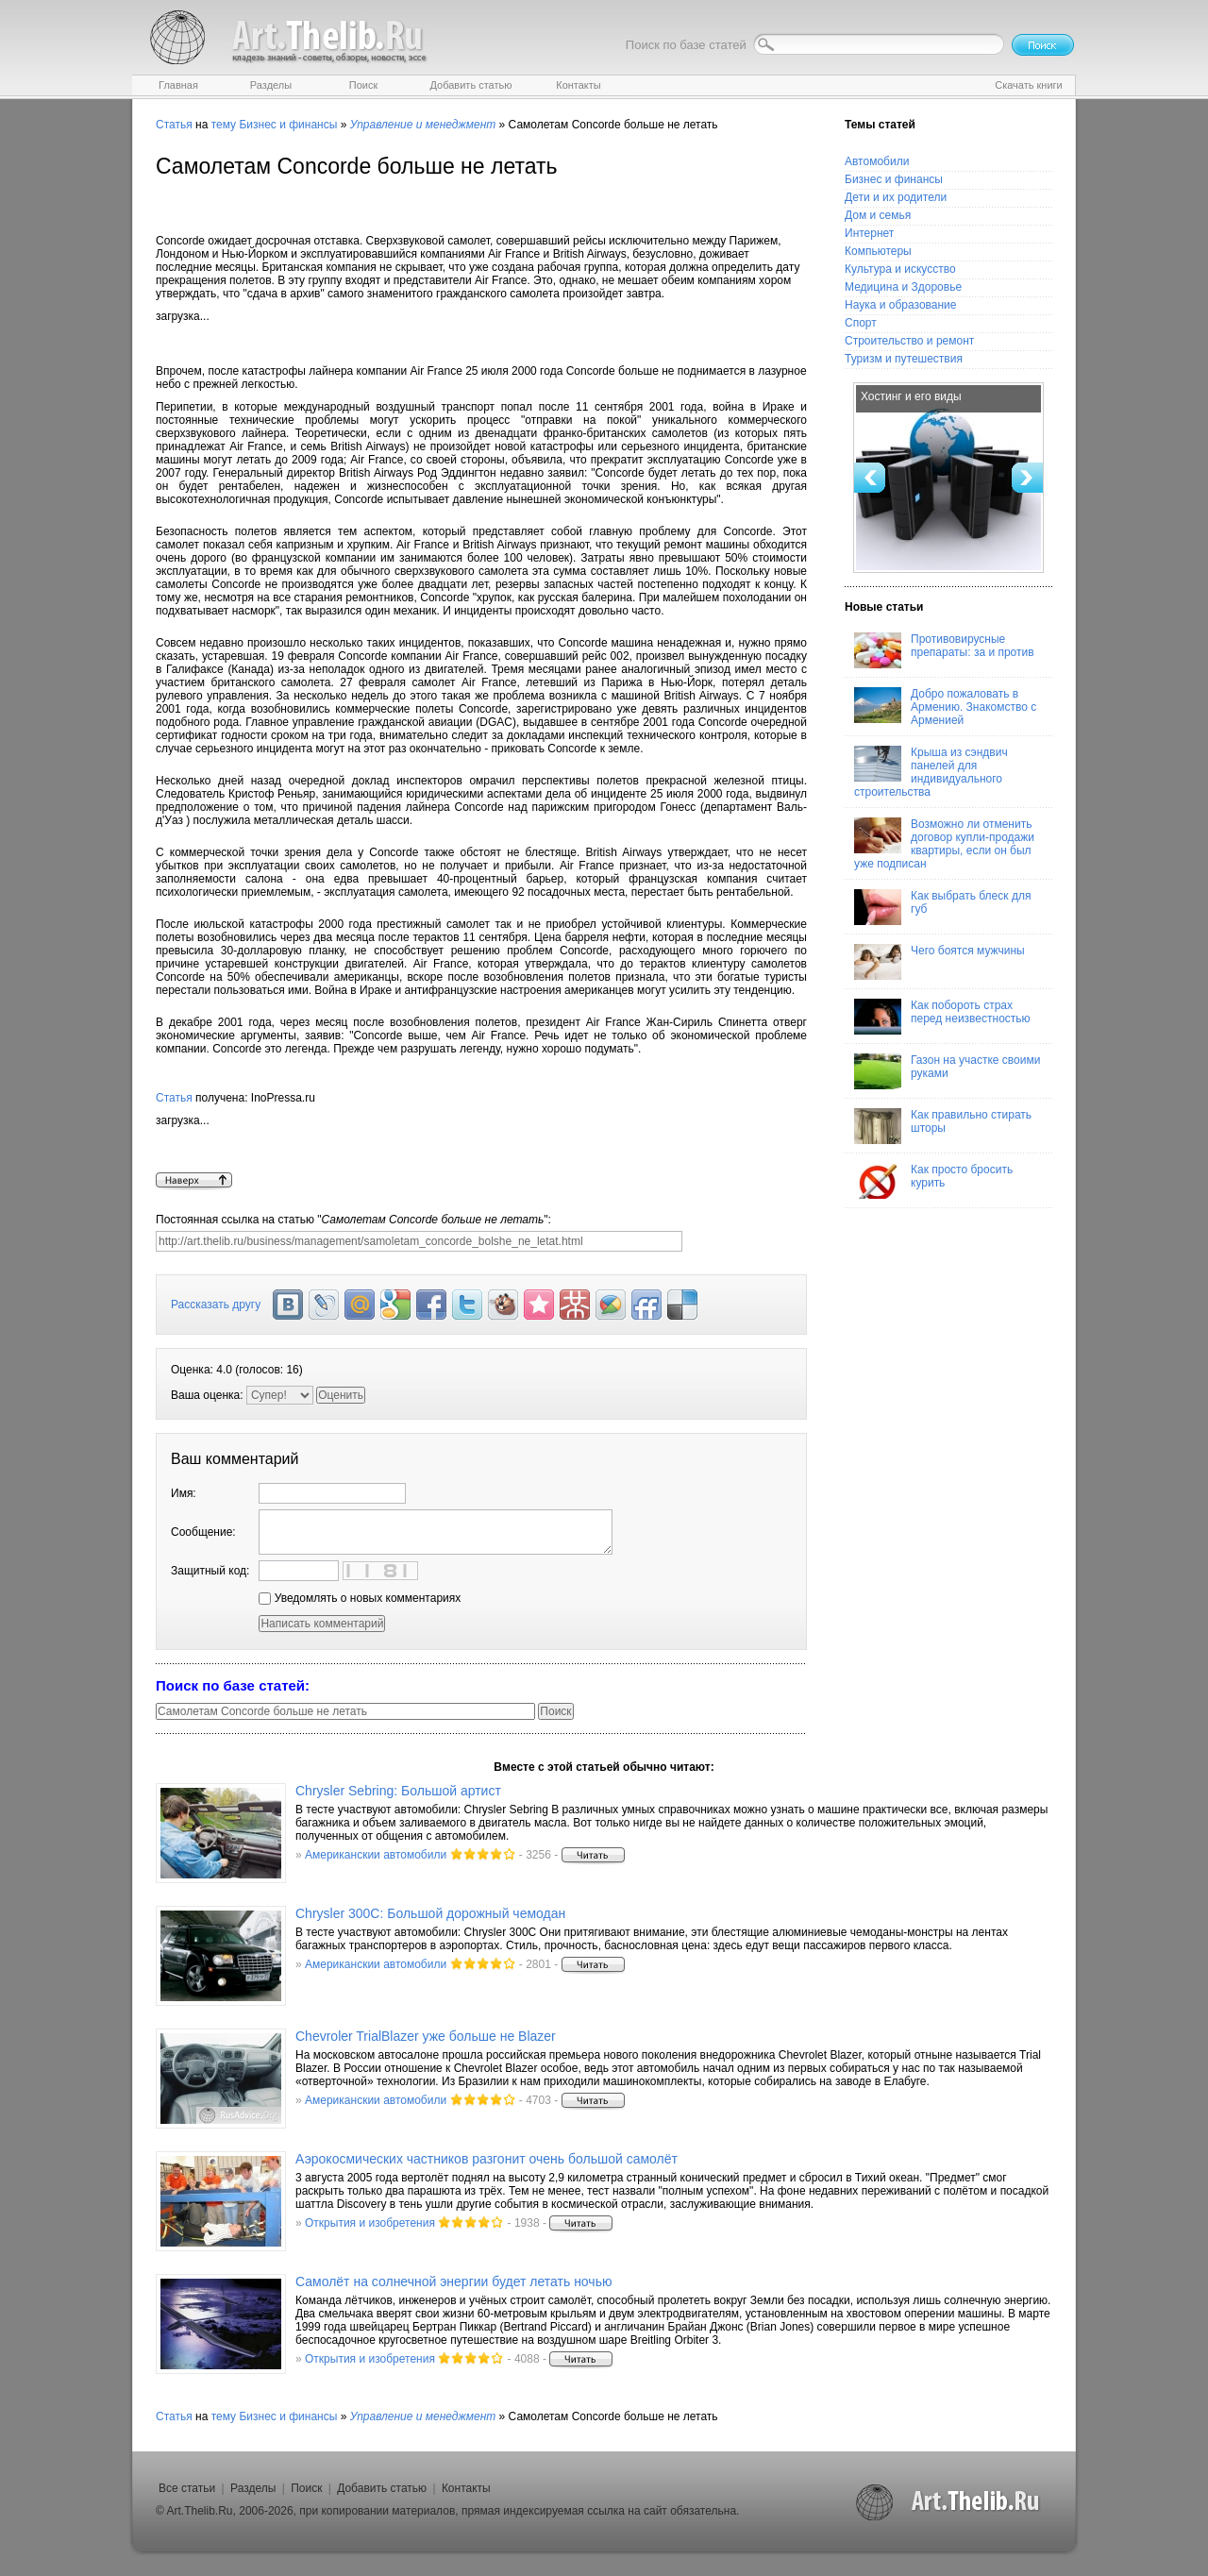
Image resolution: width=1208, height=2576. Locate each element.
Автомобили (877, 161)
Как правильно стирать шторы (943, 1126)
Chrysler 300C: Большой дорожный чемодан (430, 1913)
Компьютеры (878, 251)
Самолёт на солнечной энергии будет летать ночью (453, 2281)
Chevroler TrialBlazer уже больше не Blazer (425, 2036)
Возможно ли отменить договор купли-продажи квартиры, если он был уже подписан (944, 843)
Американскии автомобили (375, 1854)
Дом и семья (878, 215)
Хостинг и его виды (911, 396)
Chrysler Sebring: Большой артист (398, 1790)
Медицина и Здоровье (903, 287)
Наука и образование (900, 304)
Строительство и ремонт (909, 340)
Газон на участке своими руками (947, 1071)
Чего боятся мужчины (939, 962)
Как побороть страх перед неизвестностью (942, 1017)
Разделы (253, 2488)
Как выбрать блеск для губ (942, 907)
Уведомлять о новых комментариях (360, 1598)
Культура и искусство (900, 269)
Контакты (466, 2488)
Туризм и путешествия (904, 358)
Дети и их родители (896, 197)
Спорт (861, 322)
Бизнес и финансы (288, 124)
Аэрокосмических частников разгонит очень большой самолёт (486, 2158)
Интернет (869, 233)
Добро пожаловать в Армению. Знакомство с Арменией (945, 707)
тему (223, 124)
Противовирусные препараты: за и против (944, 650)
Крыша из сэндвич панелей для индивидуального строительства (931, 772)
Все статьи (187, 2488)
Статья (174, 124)
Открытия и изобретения (370, 2223)
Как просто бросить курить (933, 1181)
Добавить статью (382, 2488)
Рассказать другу (215, 1304)
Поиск (306, 2488)
